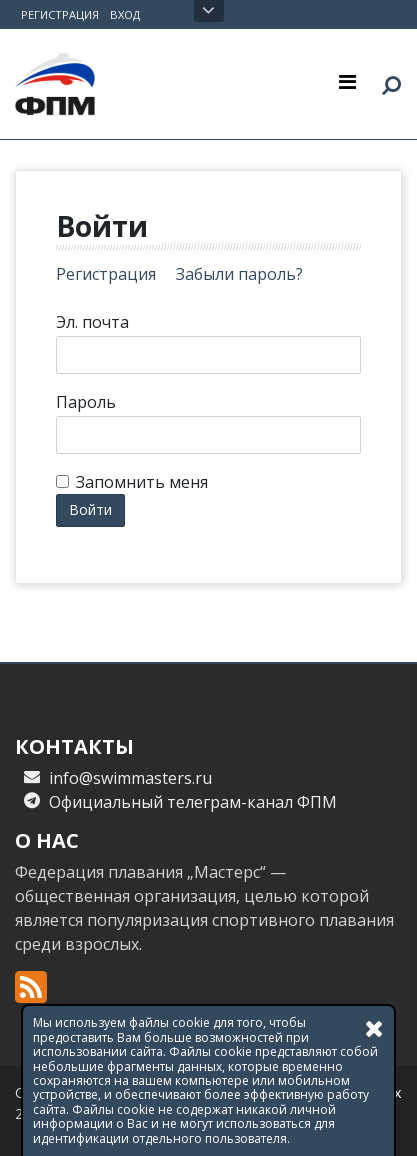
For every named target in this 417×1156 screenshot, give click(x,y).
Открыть (208, 11)
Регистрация (60, 14)
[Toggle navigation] (347, 81)
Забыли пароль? (239, 274)
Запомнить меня (142, 482)
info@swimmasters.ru (130, 778)
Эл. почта (92, 322)
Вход (125, 14)
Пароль (86, 402)
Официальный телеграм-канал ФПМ (193, 802)
